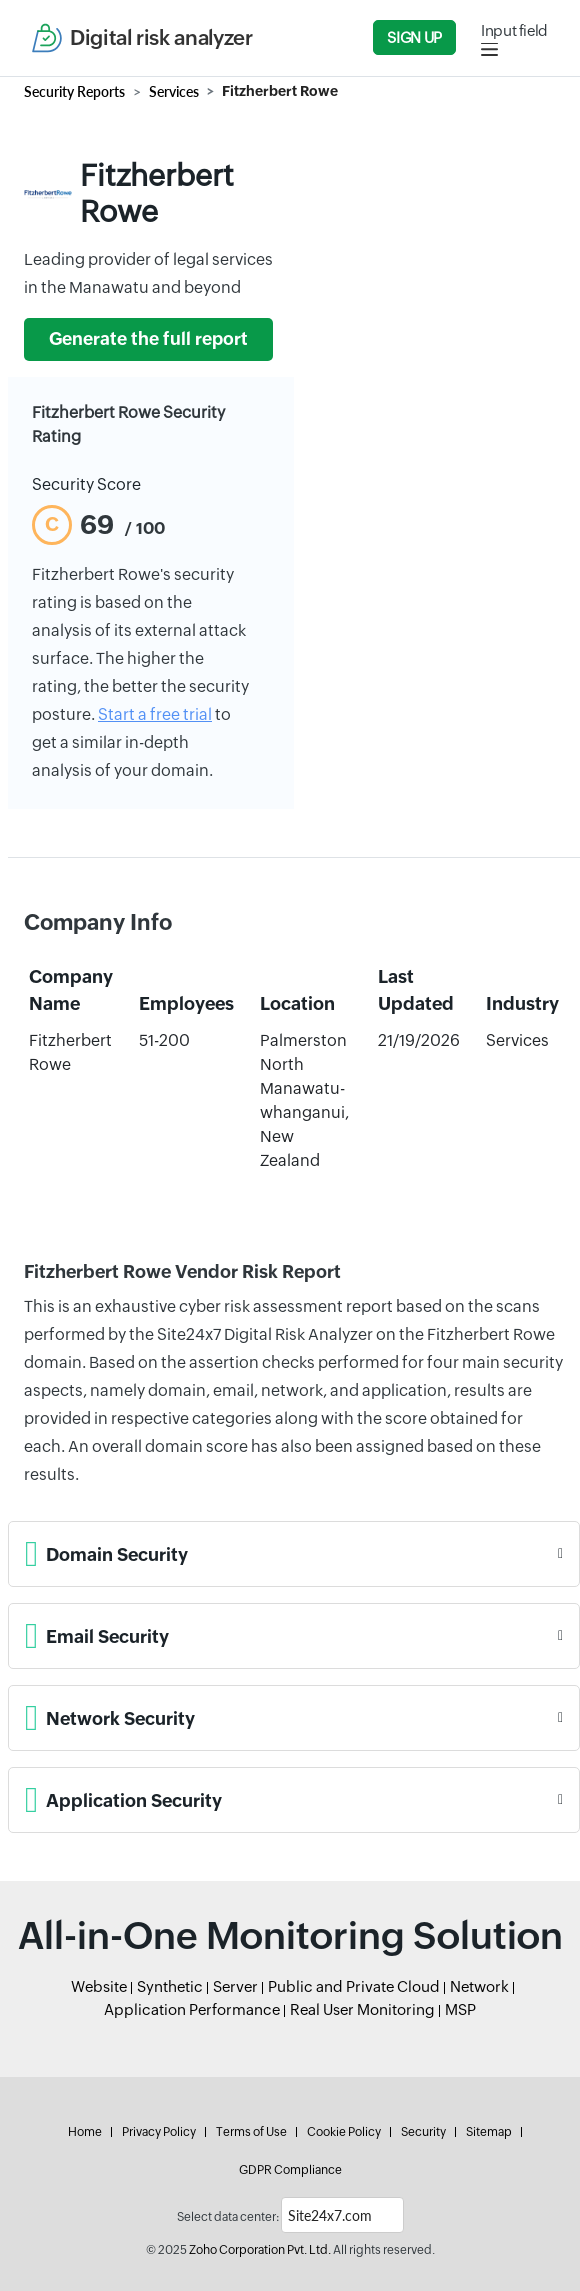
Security (423, 2132)
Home (85, 2132)
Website (99, 1986)
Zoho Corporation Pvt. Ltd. (260, 2250)
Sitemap (489, 2132)
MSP (460, 2009)
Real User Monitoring (362, 2009)
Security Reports (74, 91)
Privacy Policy (159, 2132)
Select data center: (228, 2217)
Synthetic (170, 1986)
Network (479, 1986)
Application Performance (192, 2009)
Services (174, 91)
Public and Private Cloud (354, 1986)
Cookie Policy (344, 2132)
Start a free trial (155, 714)
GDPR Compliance (290, 2170)
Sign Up (414, 37)
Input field (514, 30)
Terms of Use (251, 2132)
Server (235, 1986)
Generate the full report (148, 339)
